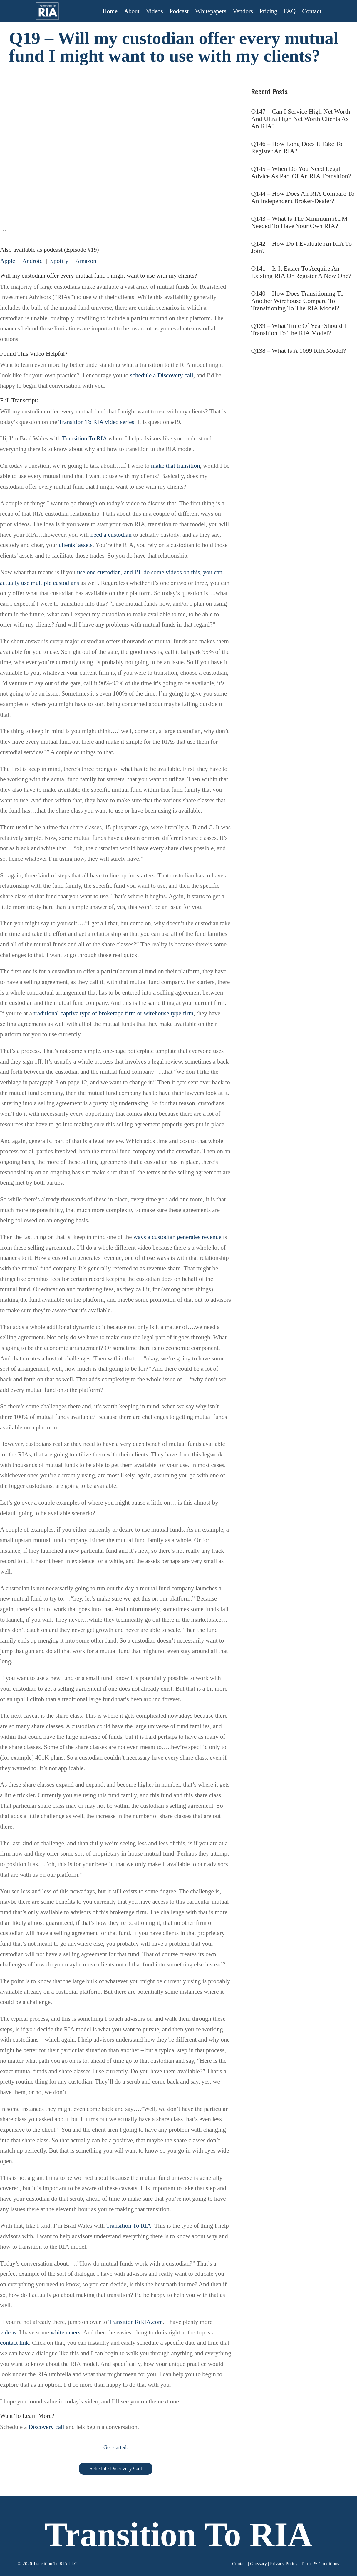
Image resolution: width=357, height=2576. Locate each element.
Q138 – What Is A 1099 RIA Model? (298, 350)
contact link (14, 2342)
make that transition (175, 465)
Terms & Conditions (320, 2563)
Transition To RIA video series (96, 422)
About (132, 11)
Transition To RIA (84, 438)
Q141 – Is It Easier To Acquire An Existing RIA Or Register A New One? (301, 272)
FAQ (290, 11)
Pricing (268, 11)
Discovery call (46, 2426)
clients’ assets (76, 544)
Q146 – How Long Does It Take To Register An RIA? (297, 147)
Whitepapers (210, 11)
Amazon (85, 260)
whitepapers (65, 2332)
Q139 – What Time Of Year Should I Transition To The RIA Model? (298, 329)
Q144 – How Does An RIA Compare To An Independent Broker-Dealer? (303, 197)
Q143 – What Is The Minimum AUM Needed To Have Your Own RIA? (299, 222)
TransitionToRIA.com (135, 2321)
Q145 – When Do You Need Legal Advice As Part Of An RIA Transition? (301, 172)
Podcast (179, 11)
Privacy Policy (284, 2563)
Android (32, 260)
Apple (7, 260)
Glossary (258, 2563)
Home (110, 11)
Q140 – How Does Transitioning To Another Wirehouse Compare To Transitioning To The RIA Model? (297, 301)
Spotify (59, 260)
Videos (154, 11)
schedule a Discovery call (161, 375)
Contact (311, 11)
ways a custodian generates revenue (177, 1236)
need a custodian (111, 534)
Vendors (243, 11)
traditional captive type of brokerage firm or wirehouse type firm (113, 1013)
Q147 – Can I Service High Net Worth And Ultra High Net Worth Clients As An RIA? (300, 119)
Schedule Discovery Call (115, 2469)
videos (8, 2332)
